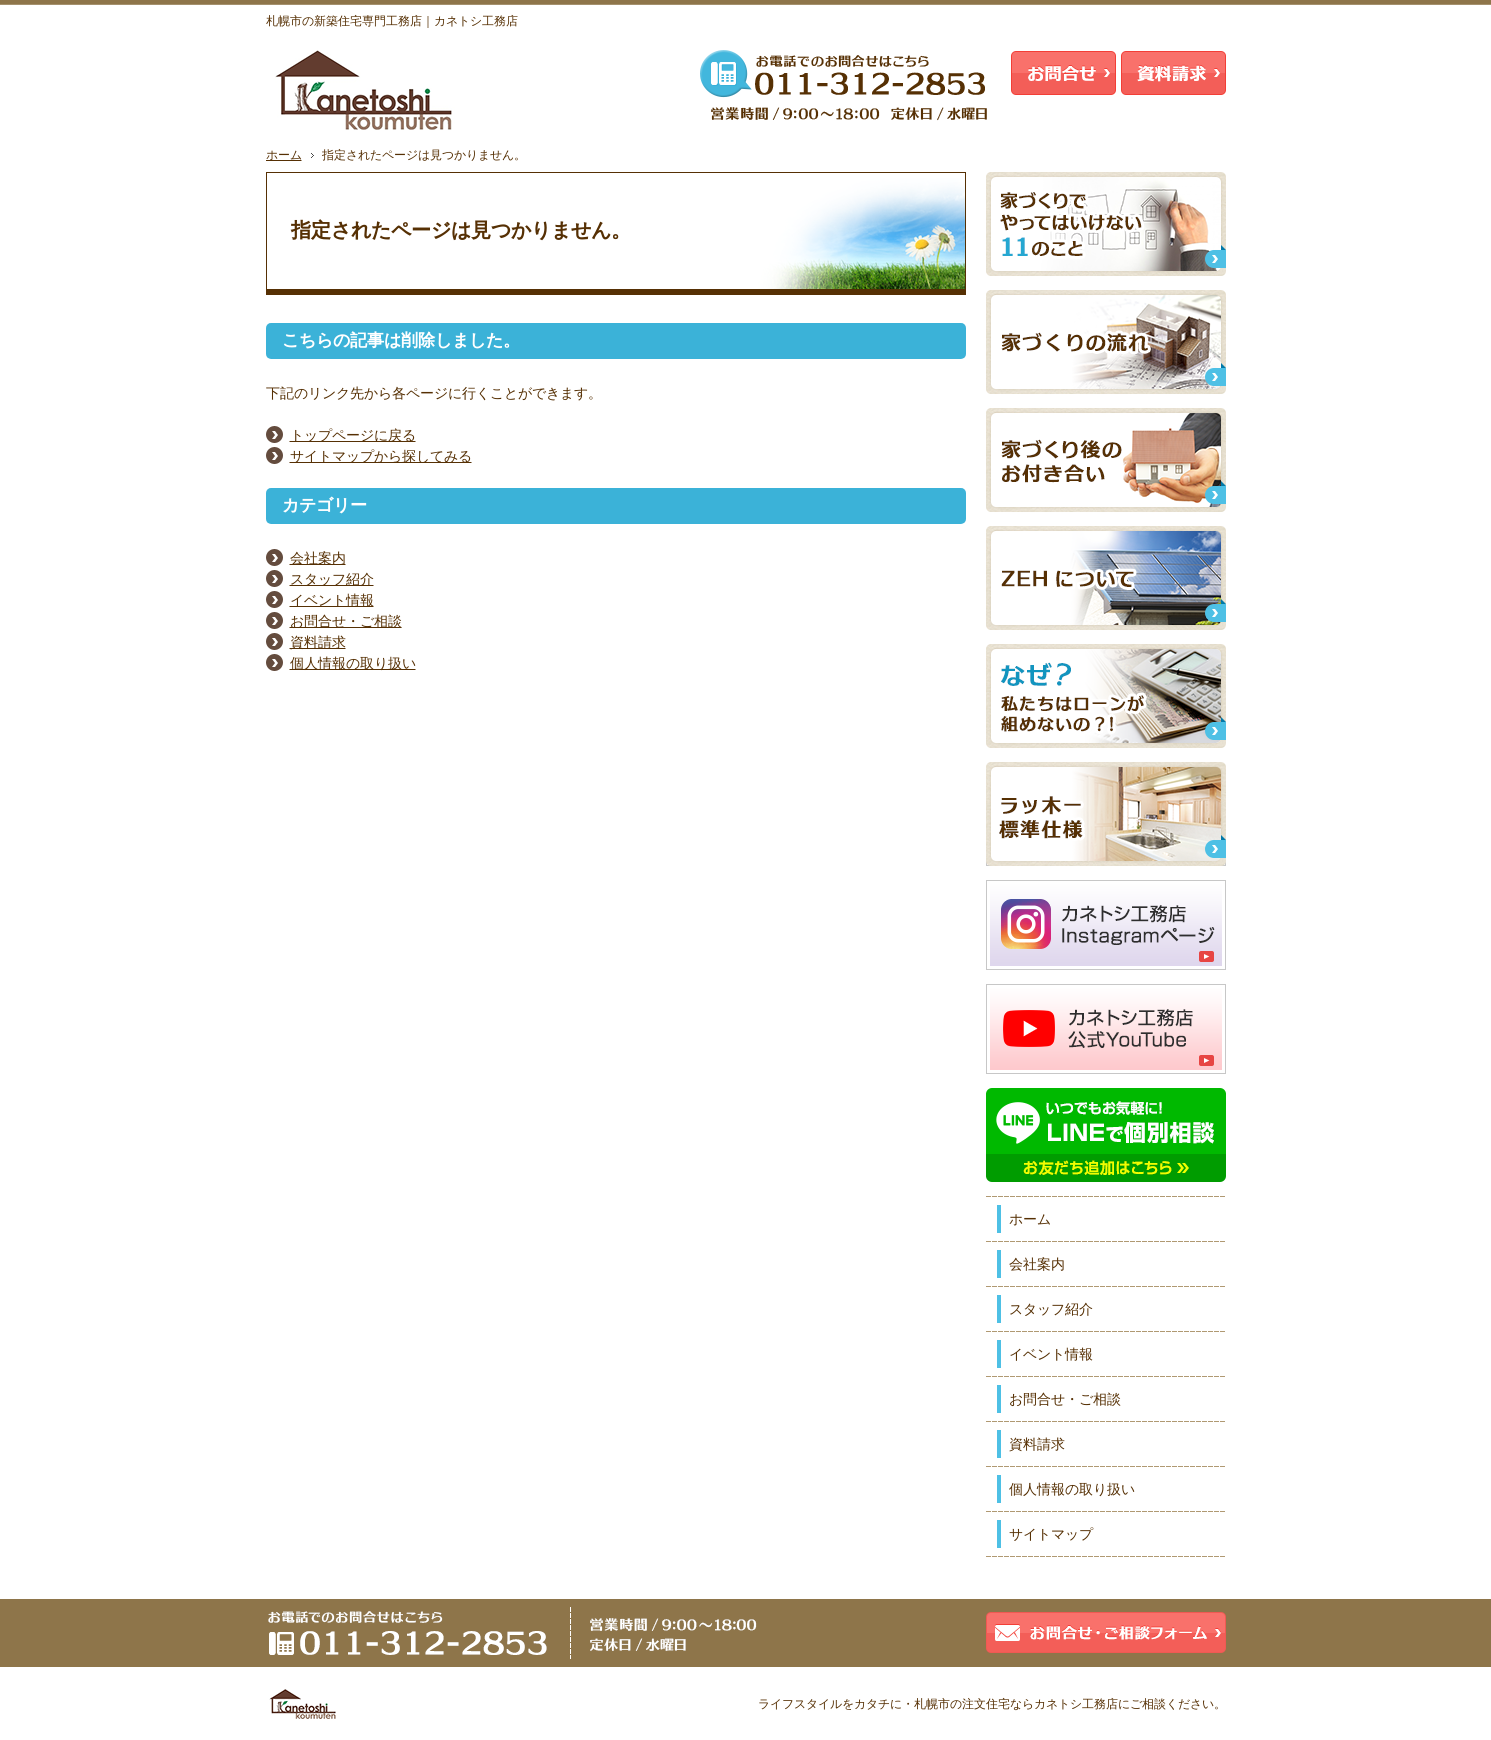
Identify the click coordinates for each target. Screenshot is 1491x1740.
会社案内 (318, 558)
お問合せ (1063, 73)
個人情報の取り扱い (353, 663)
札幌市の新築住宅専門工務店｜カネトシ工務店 (392, 21)
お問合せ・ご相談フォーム (1106, 1632)
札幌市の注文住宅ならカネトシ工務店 (1016, 1704)
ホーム (1030, 1219)
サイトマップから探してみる (381, 456)
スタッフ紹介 (332, 579)
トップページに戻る (353, 435)
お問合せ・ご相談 (346, 621)
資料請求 (318, 642)
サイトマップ (1051, 1534)
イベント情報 (332, 600)
